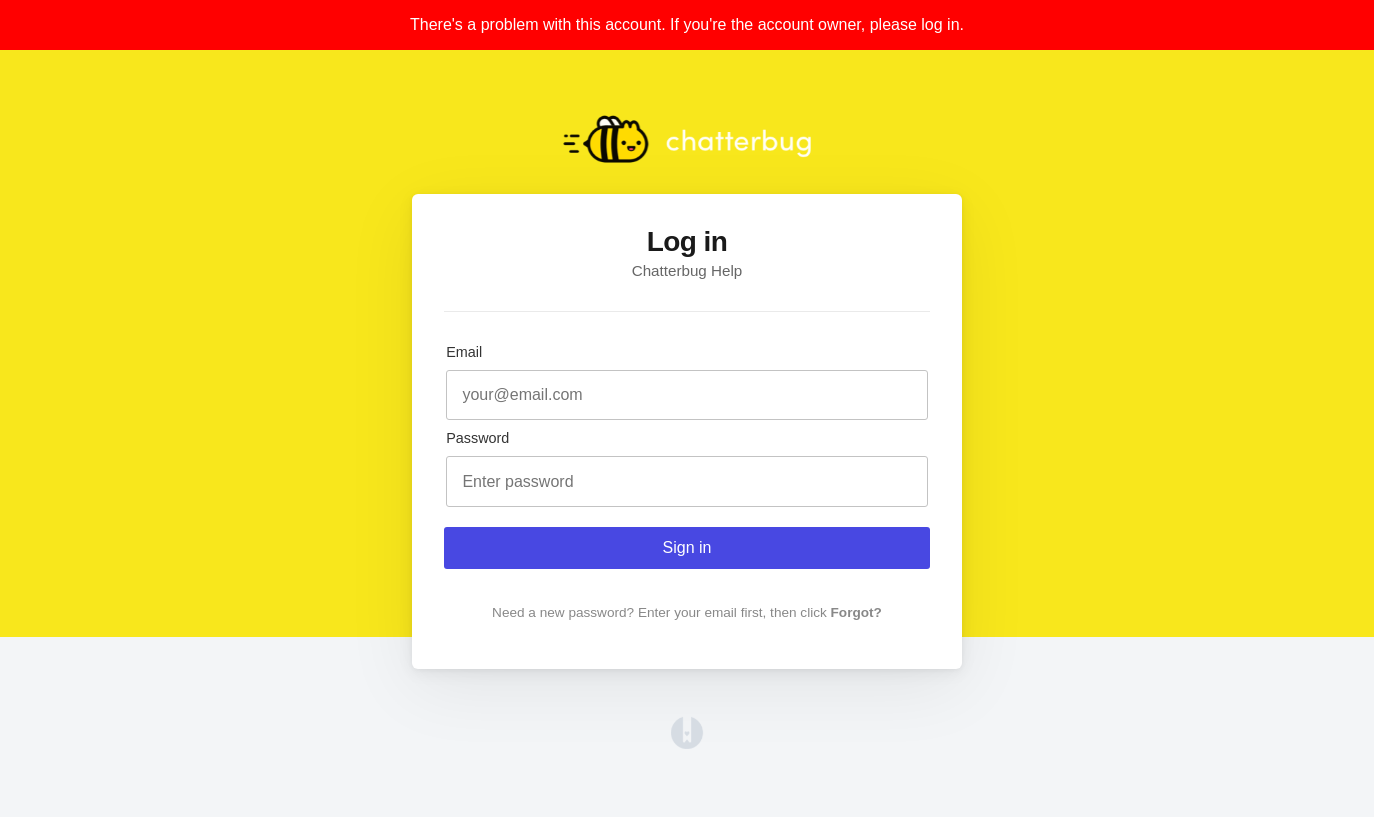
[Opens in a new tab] (687, 743)
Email (464, 352)
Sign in (687, 547)
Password (477, 438)
